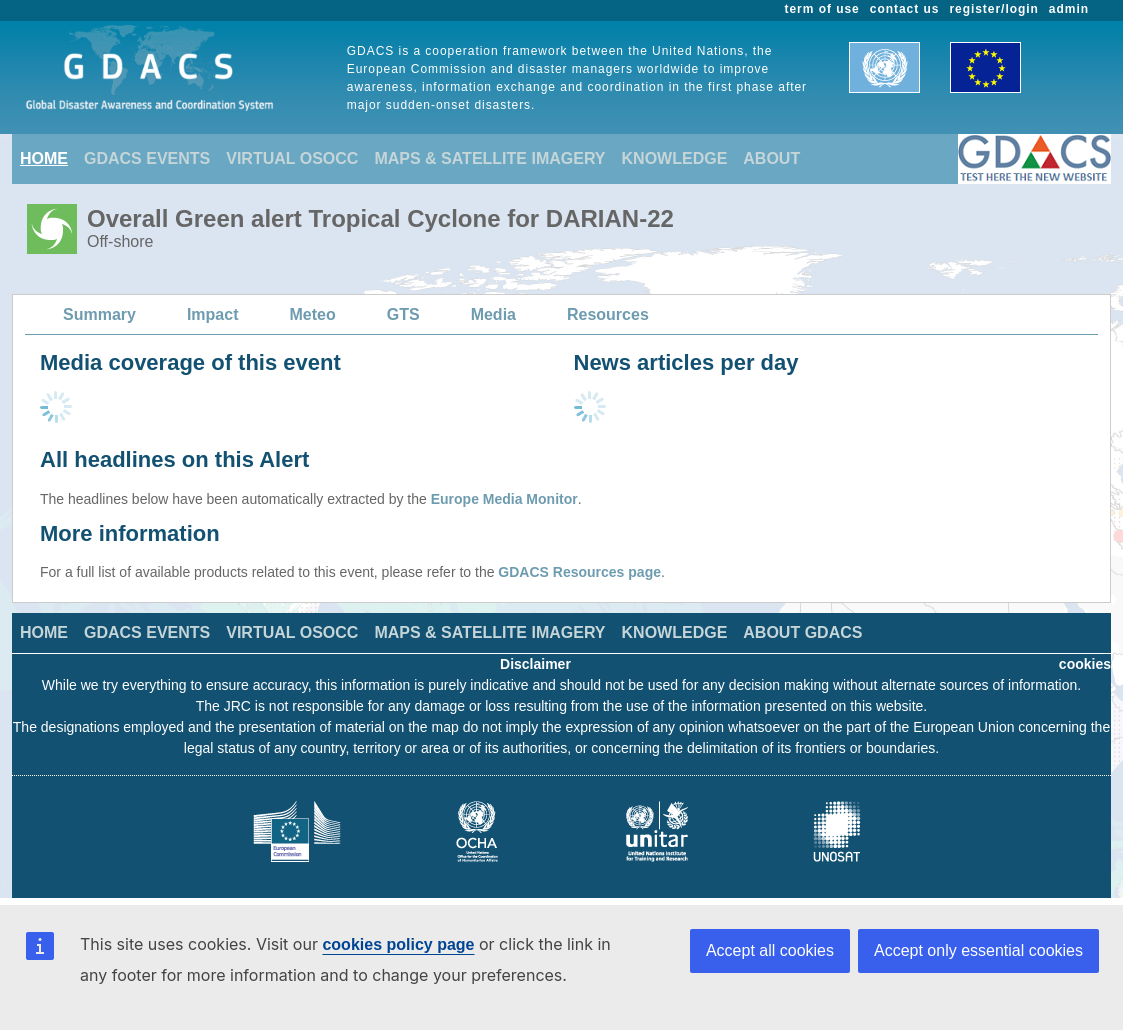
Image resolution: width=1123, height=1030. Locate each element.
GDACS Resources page (579, 572)
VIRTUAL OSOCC (292, 158)
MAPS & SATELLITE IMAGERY (489, 158)
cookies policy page (398, 944)
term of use (822, 9)
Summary (99, 314)
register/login (993, 9)
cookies (1085, 664)
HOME (44, 158)
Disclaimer (535, 664)
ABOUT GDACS (802, 632)
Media (493, 314)
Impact (213, 314)
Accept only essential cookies (978, 950)
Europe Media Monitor (504, 499)
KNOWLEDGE (675, 158)
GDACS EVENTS (147, 158)
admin (1069, 9)
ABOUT (771, 158)
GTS (403, 314)
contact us (905, 9)
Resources (608, 314)
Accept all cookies (770, 950)
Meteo (313, 314)
